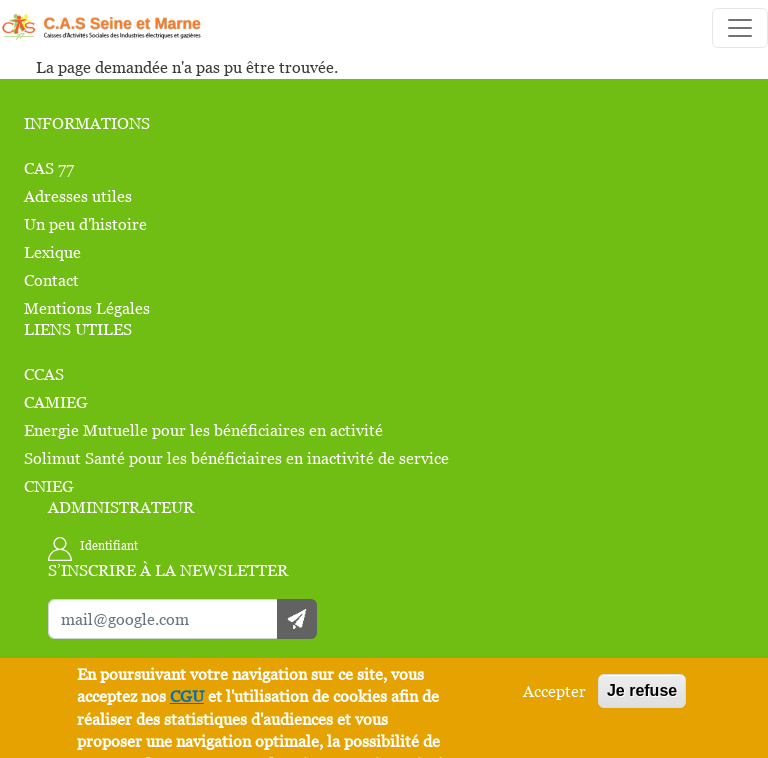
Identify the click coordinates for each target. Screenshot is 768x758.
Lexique (52, 252)
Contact (51, 280)
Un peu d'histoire (85, 224)
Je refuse (642, 690)
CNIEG (49, 486)
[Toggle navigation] (740, 28)
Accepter (554, 691)
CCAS (44, 374)
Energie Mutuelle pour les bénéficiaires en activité (203, 430)
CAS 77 (49, 168)
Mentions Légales (87, 308)
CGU (187, 696)
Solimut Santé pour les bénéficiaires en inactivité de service (236, 458)
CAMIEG (56, 402)
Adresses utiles (78, 196)
